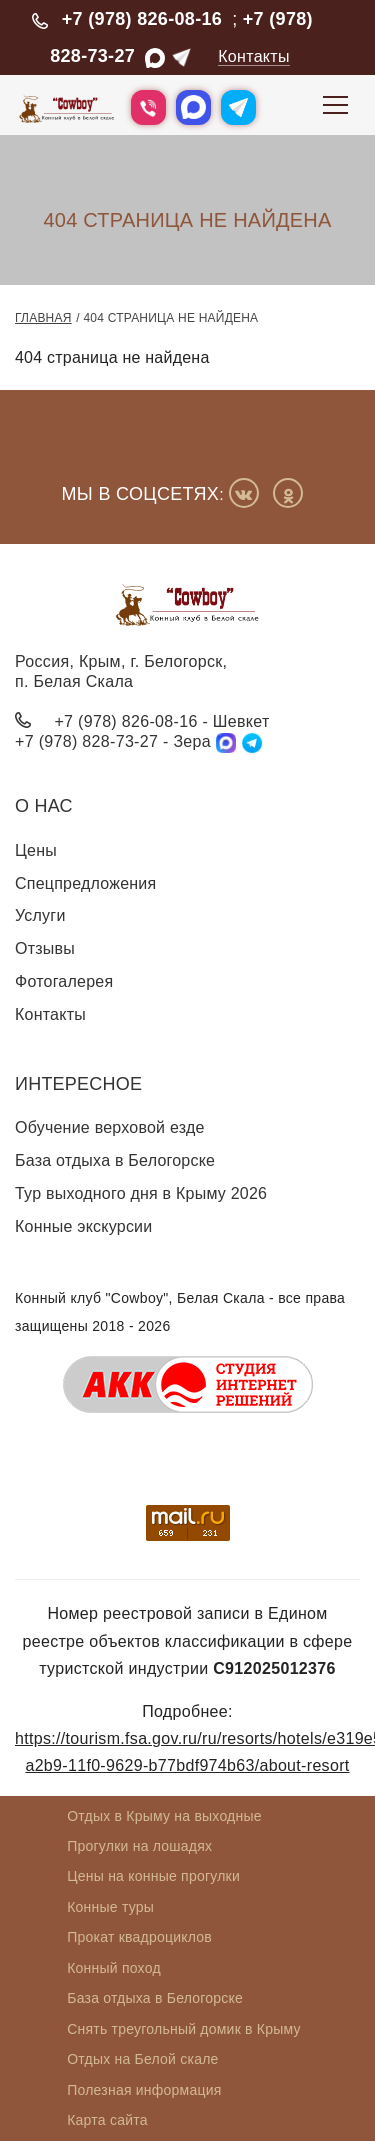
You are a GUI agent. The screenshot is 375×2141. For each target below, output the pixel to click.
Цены (36, 850)
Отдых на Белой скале (142, 2059)
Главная (43, 318)
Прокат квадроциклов (139, 1937)
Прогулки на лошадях (139, 1846)
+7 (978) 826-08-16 (142, 19)
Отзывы (45, 948)
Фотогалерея (64, 981)
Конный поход (114, 1968)
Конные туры (110, 1907)
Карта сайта (107, 2120)
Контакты (254, 56)
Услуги (40, 915)
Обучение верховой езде (110, 1127)
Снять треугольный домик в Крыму (184, 2029)
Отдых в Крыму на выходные (164, 1816)
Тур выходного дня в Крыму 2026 (141, 1193)
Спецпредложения (85, 883)
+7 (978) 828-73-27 (86, 741)
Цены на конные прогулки (153, 1876)
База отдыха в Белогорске (115, 1160)
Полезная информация (144, 2090)
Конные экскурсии (83, 1226)
